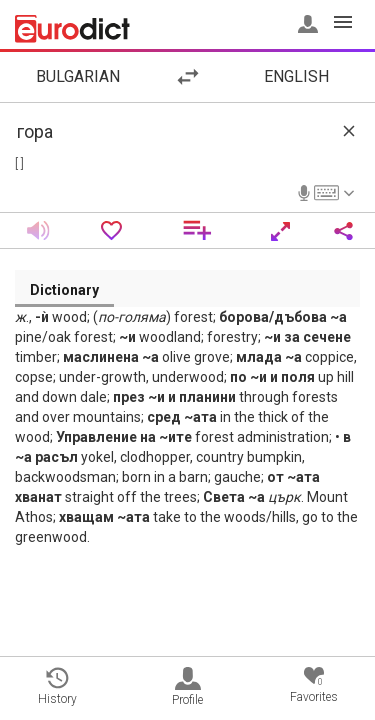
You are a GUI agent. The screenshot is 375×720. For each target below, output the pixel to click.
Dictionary (64, 290)
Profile (187, 687)
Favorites (314, 685)
